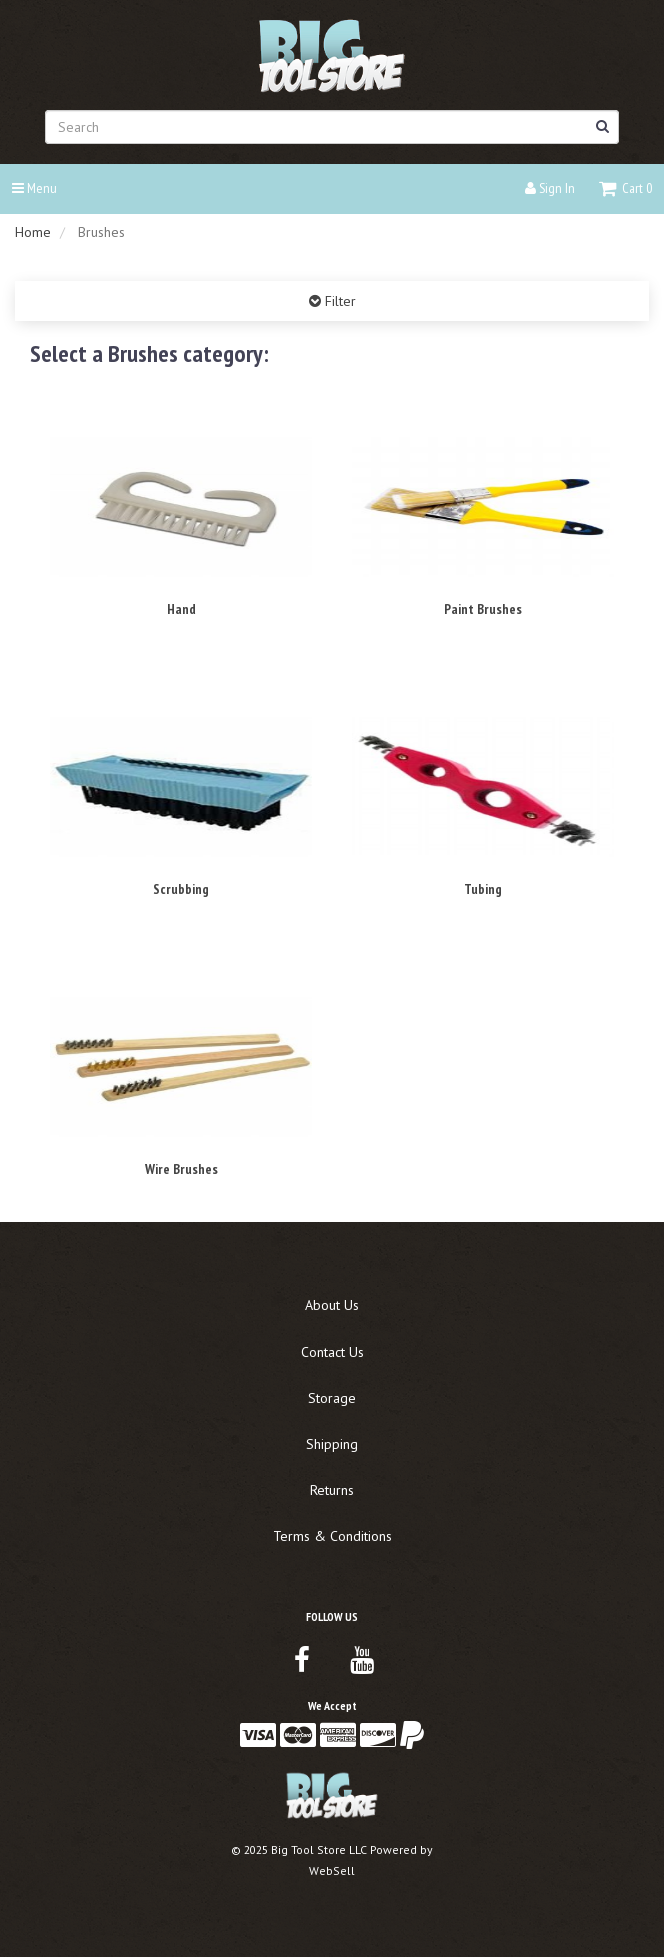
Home (33, 232)
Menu (34, 188)
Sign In (550, 188)
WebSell (332, 1870)
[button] (625, 188)
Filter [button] (338, 301)
